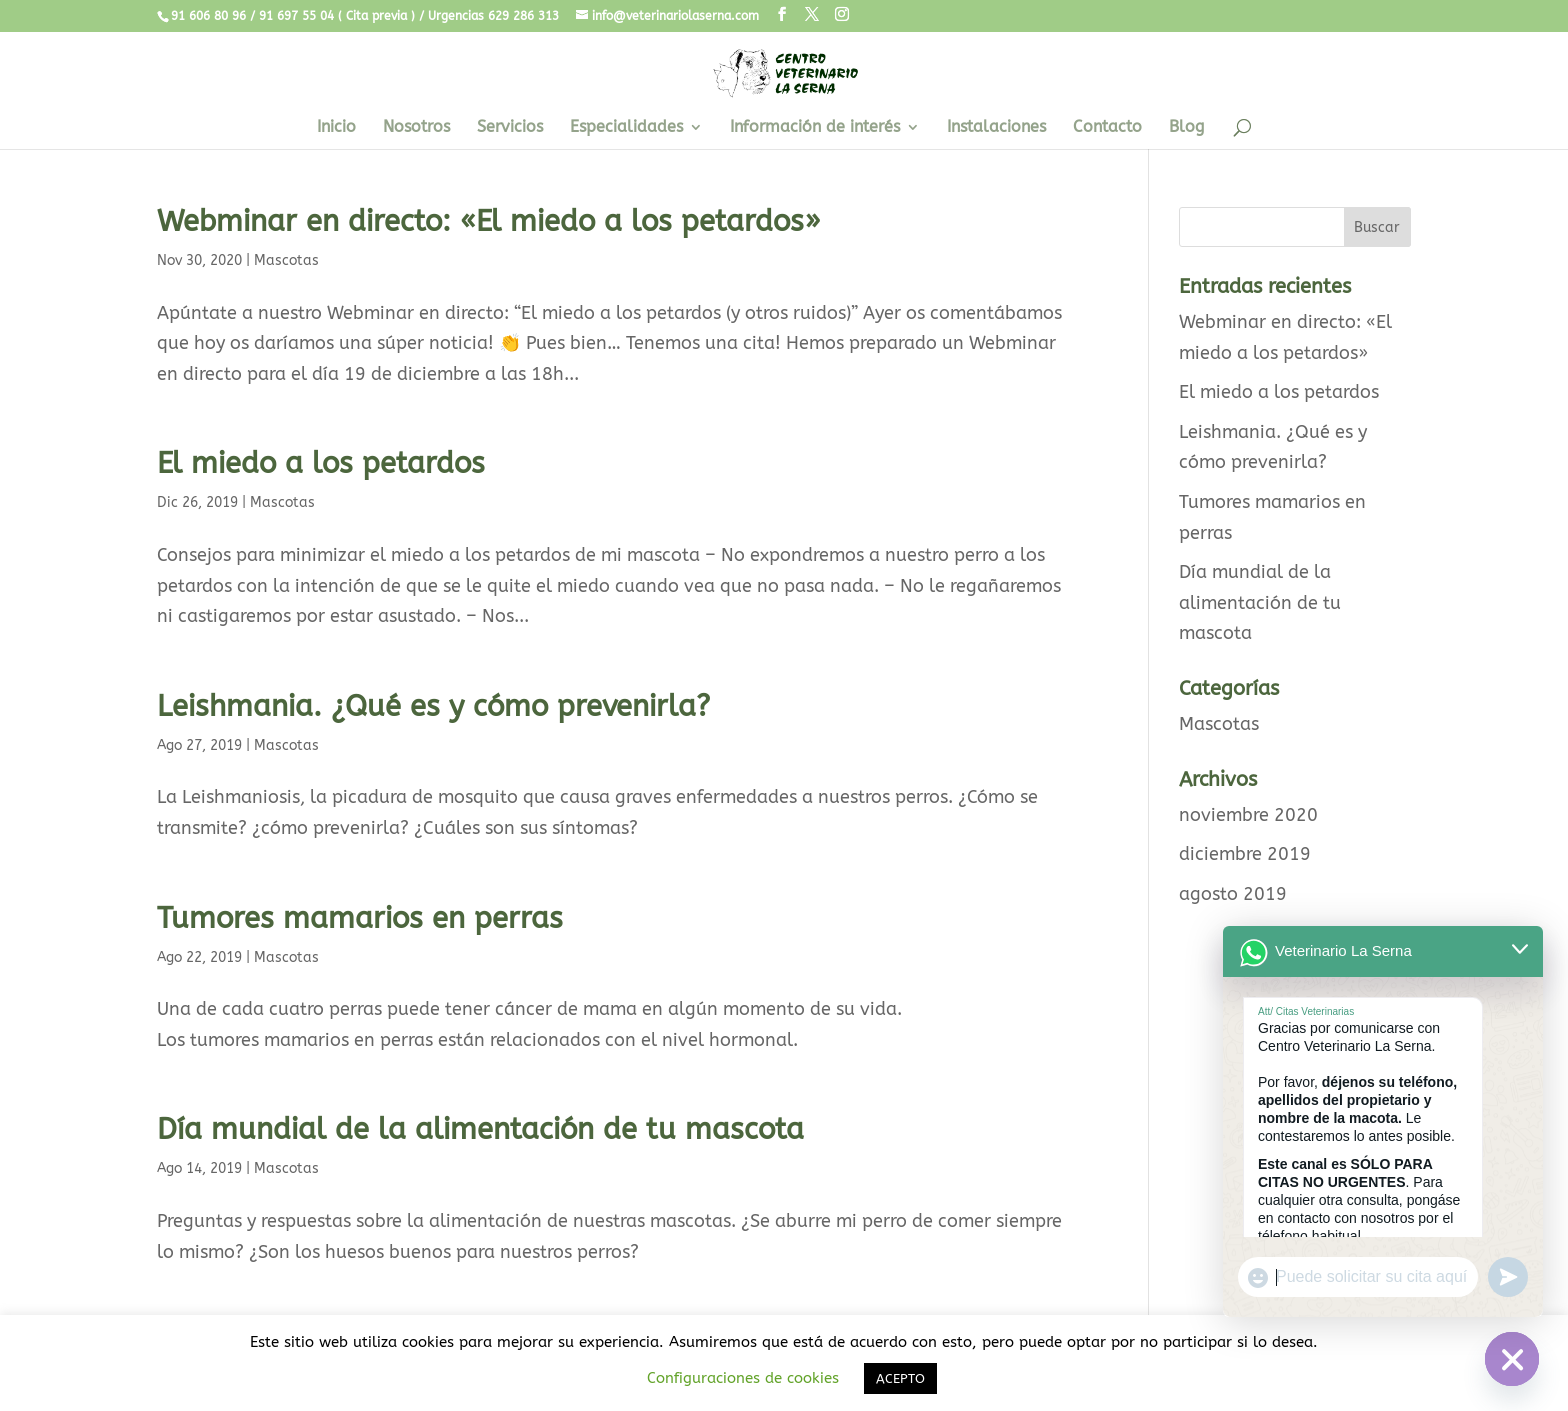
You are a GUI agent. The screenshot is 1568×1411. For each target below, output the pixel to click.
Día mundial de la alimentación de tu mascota (480, 1129)
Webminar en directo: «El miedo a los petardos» (488, 221)
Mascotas (286, 260)
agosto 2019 (1233, 894)
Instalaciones (996, 128)
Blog (1186, 128)
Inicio (336, 128)
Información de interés (815, 128)
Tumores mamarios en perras (360, 918)
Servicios (510, 128)
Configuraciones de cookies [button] (743, 1378)
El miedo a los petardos (321, 463)
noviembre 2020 (1248, 815)
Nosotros (416, 128)
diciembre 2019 (1245, 854)
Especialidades (626, 128)
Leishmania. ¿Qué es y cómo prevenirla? (433, 706)
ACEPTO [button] (900, 1378)
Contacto (1107, 128)
